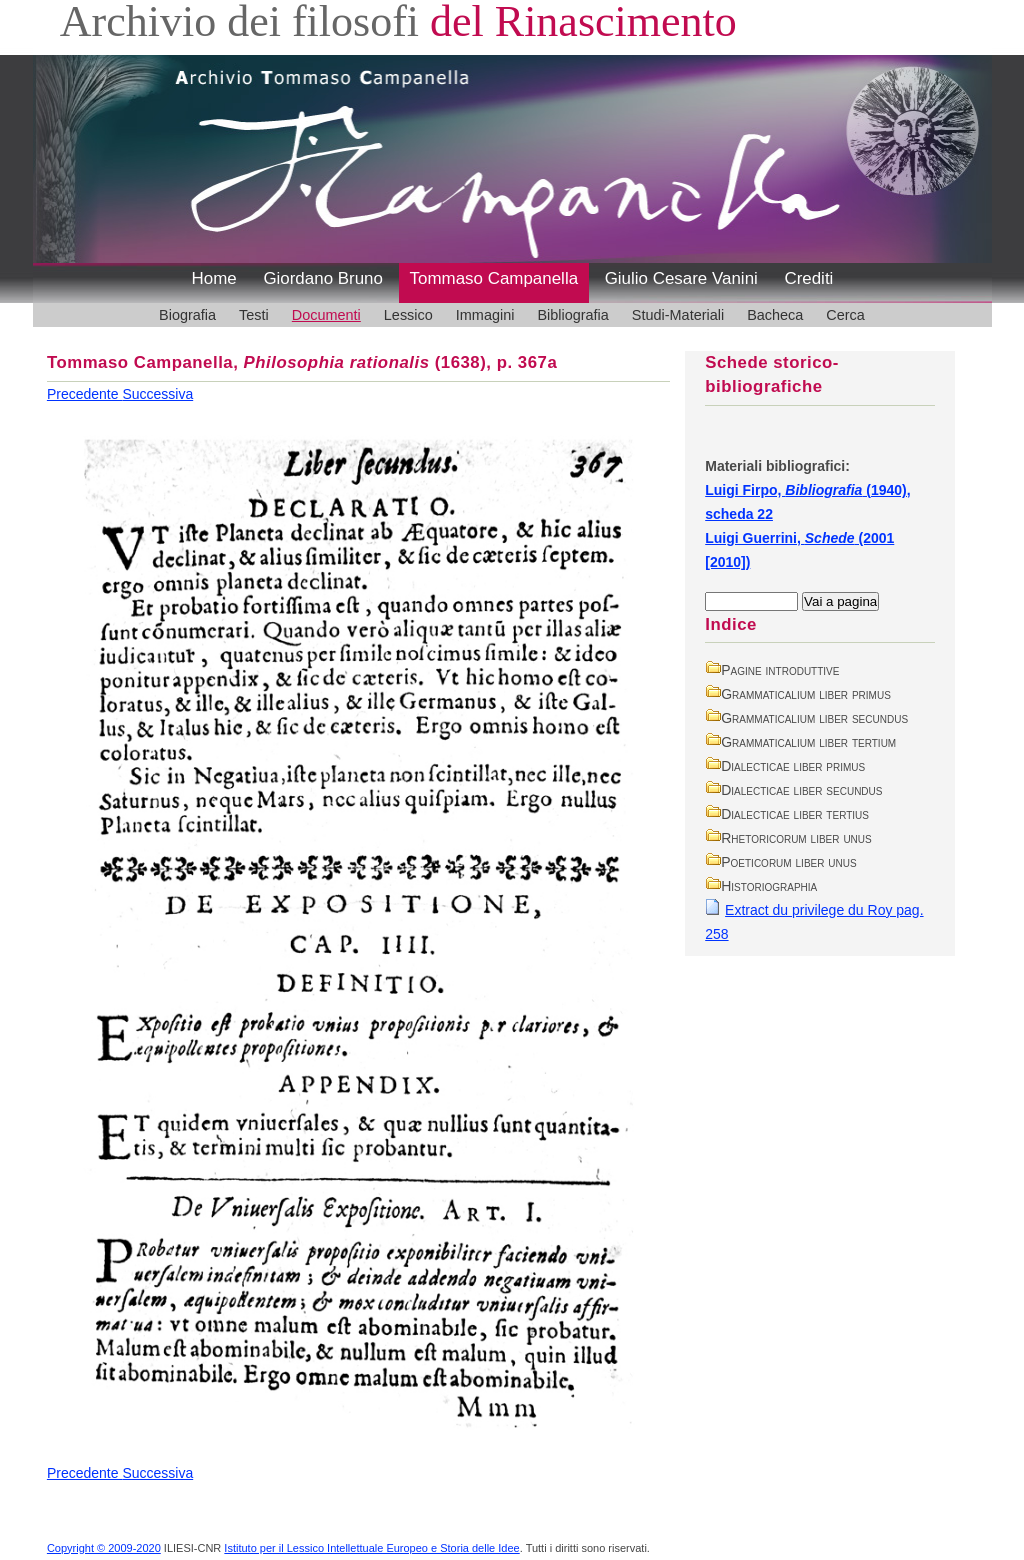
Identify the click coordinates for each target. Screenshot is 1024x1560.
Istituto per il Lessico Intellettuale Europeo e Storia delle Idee (371, 1548)
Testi (254, 315)
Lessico (408, 315)
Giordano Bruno (323, 278)
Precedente (85, 394)
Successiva (157, 394)
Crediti (808, 278)
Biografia (187, 315)
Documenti (326, 315)
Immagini (485, 315)
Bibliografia (572, 315)
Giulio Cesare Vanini (681, 278)
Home (214, 278)
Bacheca (775, 315)
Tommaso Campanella (494, 278)
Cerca (845, 315)
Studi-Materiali (678, 315)
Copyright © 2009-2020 (104, 1548)
